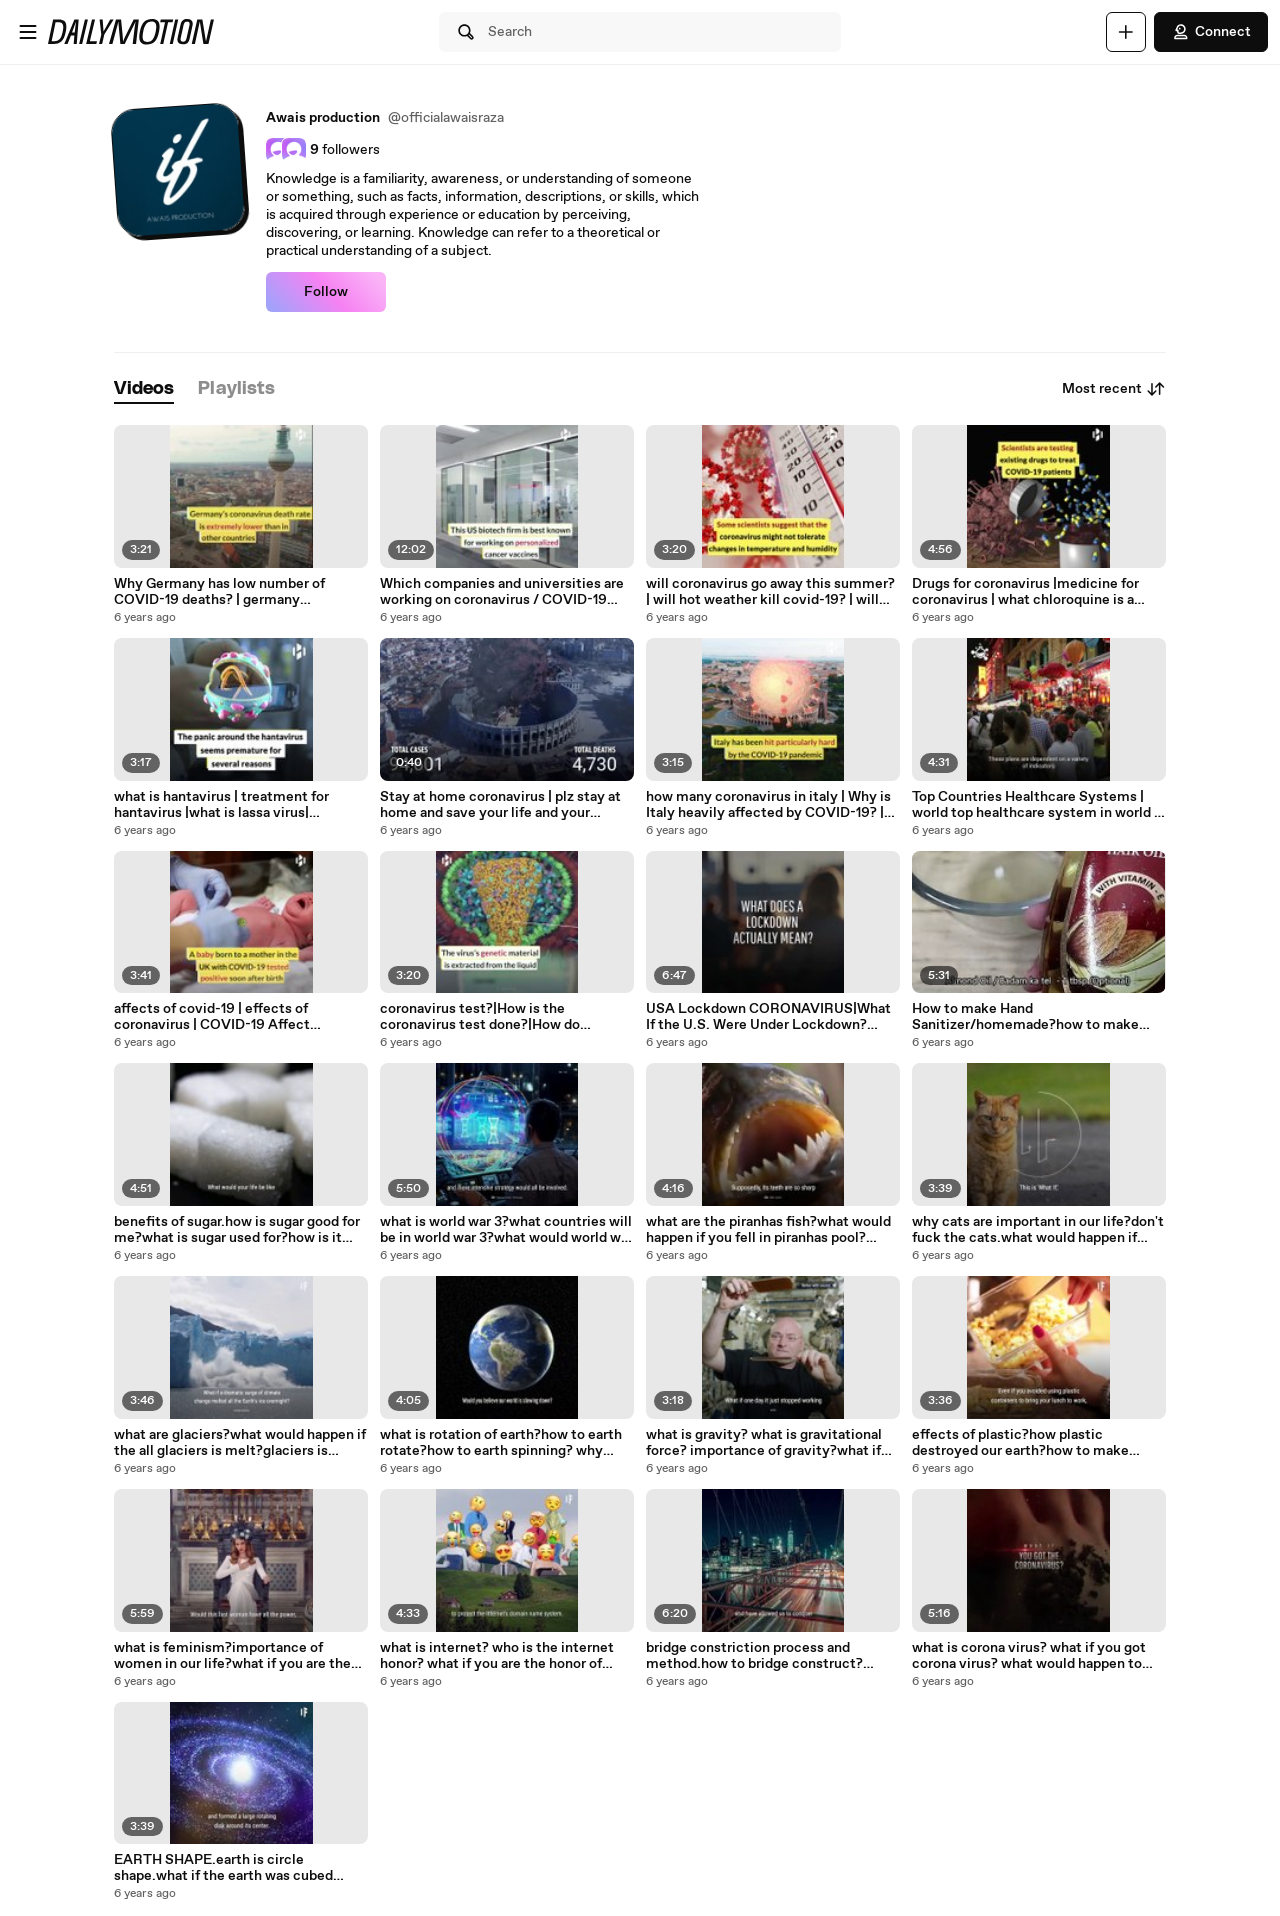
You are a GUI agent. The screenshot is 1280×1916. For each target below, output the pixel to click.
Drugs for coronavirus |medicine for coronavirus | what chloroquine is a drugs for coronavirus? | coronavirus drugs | (1026, 592)
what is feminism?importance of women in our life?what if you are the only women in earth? (232, 1656)
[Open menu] (28, 32)
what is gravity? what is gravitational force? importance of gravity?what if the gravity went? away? (764, 1443)
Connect (1211, 32)
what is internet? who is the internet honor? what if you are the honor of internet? (497, 1656)
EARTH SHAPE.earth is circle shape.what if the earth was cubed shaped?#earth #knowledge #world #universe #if (229, 1868)
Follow (326, 292)
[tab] (144, 389)
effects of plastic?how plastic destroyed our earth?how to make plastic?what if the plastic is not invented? (1020, 1443)
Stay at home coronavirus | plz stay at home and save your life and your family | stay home (500, 805)
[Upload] (1126, 32)
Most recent (1114, 389)
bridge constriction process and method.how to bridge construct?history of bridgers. (754, 1656)
